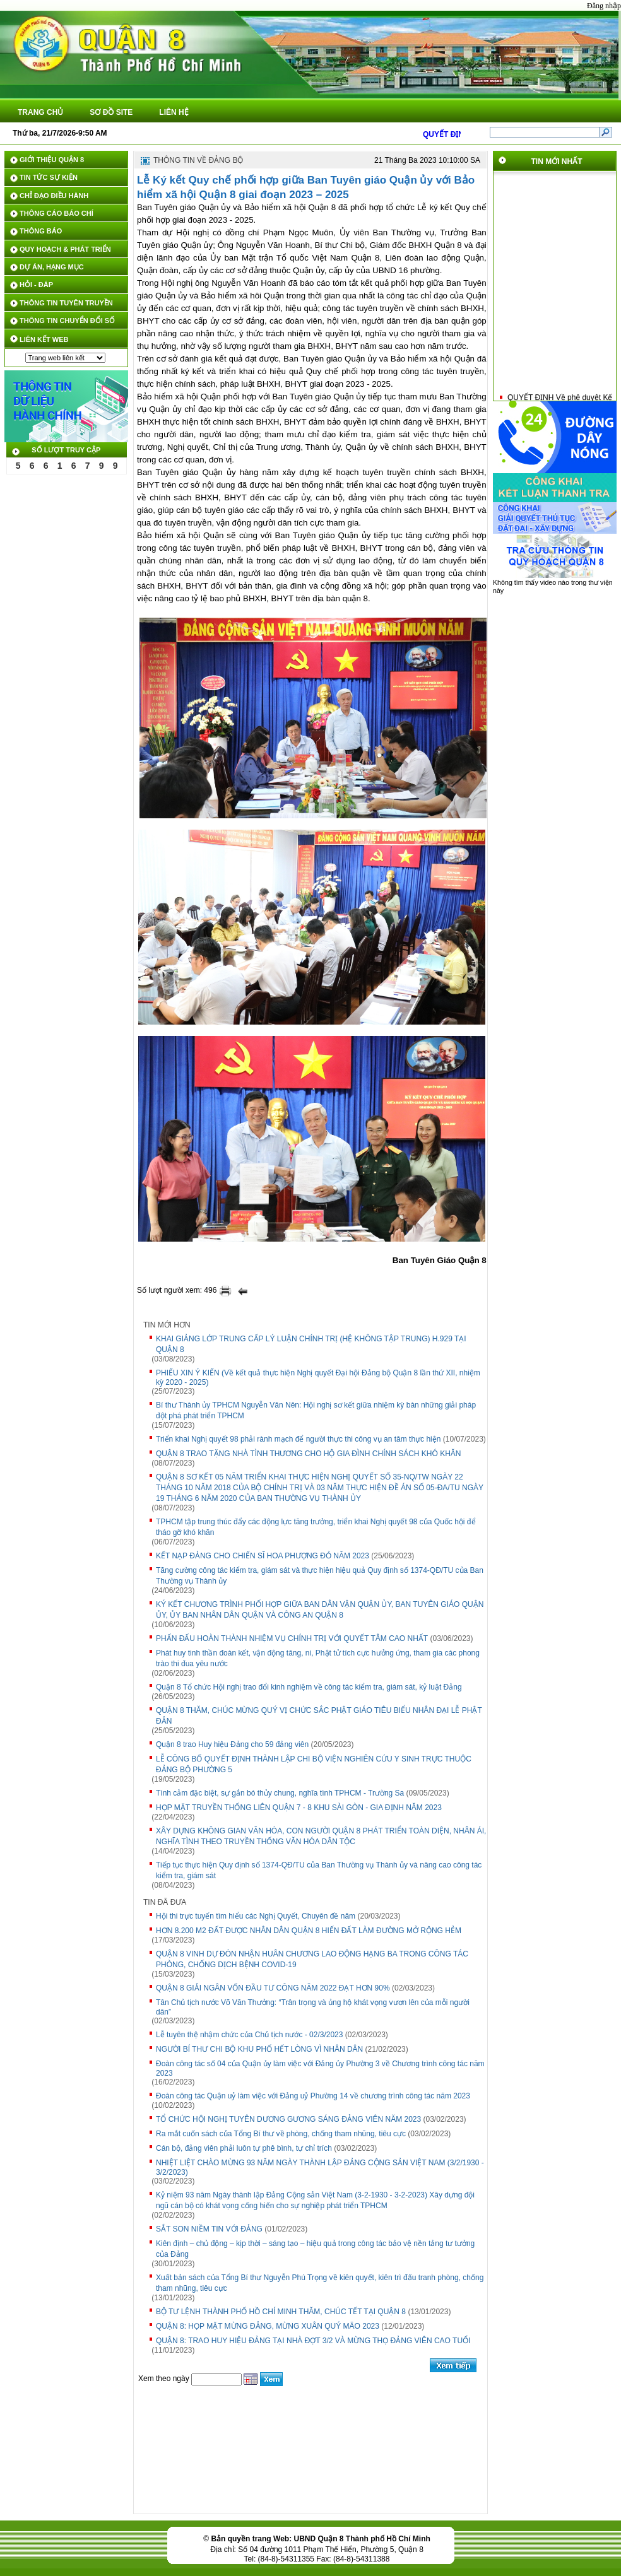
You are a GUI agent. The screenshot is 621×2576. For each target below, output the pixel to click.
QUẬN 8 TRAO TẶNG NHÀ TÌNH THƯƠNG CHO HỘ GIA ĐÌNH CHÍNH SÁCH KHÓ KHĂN (308, 1453)
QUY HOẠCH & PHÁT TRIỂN (65, 249)
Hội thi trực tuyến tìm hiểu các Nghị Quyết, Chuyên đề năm (255, 1916)
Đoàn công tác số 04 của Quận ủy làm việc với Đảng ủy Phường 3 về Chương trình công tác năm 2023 (320, 2068)
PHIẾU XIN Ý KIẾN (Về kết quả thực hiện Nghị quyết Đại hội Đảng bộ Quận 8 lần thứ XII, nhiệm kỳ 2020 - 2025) (318, 1377)
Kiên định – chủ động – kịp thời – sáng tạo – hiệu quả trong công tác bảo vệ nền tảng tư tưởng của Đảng (315, 2249)
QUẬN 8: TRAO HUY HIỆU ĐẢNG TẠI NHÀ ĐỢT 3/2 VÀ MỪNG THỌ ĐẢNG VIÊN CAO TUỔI (313, 2340)
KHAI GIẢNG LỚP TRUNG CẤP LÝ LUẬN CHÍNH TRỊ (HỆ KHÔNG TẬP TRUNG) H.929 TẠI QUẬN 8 (311, 1344)
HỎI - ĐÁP (36, 284)
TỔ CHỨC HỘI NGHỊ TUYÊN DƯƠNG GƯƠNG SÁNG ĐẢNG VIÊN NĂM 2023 (288, 2119)
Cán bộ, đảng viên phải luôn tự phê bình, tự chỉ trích (244, 2148)
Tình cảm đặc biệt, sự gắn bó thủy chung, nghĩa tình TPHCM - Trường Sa (280, 1793)
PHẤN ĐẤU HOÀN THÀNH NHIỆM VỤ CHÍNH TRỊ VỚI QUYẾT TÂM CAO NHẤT (292, 1638)
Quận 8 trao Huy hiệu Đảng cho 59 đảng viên (232, 1744)
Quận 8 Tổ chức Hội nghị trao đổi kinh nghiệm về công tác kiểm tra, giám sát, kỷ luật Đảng (309, 1687)
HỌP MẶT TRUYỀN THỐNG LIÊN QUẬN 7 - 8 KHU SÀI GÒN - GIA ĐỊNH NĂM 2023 (299, 1807)
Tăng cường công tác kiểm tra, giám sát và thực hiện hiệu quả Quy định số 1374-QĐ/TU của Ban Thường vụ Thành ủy (319, 1575)
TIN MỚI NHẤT (557, 161)
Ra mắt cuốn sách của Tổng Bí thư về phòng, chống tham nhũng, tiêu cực (281, 2133)
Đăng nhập (604, 5)
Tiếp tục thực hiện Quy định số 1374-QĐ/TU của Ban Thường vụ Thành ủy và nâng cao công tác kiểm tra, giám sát (319, 1870)
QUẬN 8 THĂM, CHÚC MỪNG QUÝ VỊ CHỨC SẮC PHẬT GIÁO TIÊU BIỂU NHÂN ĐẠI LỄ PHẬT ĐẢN (319, 1716)
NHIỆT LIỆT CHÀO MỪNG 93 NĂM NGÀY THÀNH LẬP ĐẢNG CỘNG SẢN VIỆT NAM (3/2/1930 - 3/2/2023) (320, 2167)
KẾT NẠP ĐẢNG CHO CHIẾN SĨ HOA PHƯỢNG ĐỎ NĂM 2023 (262, 1555)
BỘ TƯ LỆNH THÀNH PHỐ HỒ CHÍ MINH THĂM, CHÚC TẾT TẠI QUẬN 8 (281, 2311)
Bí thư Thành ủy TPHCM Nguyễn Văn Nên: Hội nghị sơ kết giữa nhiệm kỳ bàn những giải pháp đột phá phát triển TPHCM (316, 1410)
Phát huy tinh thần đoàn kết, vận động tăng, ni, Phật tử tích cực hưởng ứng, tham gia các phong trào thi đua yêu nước (318, 1658)
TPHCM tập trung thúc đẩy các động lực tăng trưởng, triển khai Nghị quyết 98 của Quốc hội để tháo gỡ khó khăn (316, 1527)
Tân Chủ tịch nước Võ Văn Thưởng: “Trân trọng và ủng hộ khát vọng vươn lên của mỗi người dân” (313, 2007)
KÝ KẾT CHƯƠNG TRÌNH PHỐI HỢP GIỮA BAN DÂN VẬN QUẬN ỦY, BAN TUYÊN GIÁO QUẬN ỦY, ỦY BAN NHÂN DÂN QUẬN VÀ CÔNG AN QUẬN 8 (319, 1610)
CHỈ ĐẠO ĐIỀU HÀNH (54, 195)
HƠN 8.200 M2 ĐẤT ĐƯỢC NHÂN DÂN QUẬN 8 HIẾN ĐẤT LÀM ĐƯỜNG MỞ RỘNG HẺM (308, 1930)
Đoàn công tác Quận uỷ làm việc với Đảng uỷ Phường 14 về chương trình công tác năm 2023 (313, 2095)
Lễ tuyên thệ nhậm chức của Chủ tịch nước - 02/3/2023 (249, 2034)
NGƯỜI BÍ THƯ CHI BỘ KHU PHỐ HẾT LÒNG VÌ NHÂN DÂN (259, 2049)
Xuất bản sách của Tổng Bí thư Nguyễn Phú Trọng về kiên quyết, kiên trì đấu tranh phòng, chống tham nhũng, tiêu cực (319, 2283)
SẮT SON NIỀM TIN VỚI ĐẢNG (209, 2229)
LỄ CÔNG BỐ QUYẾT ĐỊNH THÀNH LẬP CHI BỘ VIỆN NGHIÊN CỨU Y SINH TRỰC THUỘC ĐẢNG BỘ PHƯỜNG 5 (313, 1764)
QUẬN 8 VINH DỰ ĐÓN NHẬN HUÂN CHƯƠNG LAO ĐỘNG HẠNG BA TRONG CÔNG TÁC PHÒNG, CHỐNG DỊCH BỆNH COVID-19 (312, 1959)
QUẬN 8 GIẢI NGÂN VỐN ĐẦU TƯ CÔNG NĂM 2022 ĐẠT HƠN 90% (273, 1988)
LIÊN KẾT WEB (44, 339)
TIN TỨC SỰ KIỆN (49, 177)
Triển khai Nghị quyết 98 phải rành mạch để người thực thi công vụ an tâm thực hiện (298, 1439)
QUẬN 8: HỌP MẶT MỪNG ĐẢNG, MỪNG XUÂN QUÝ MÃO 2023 (267, 2326)
